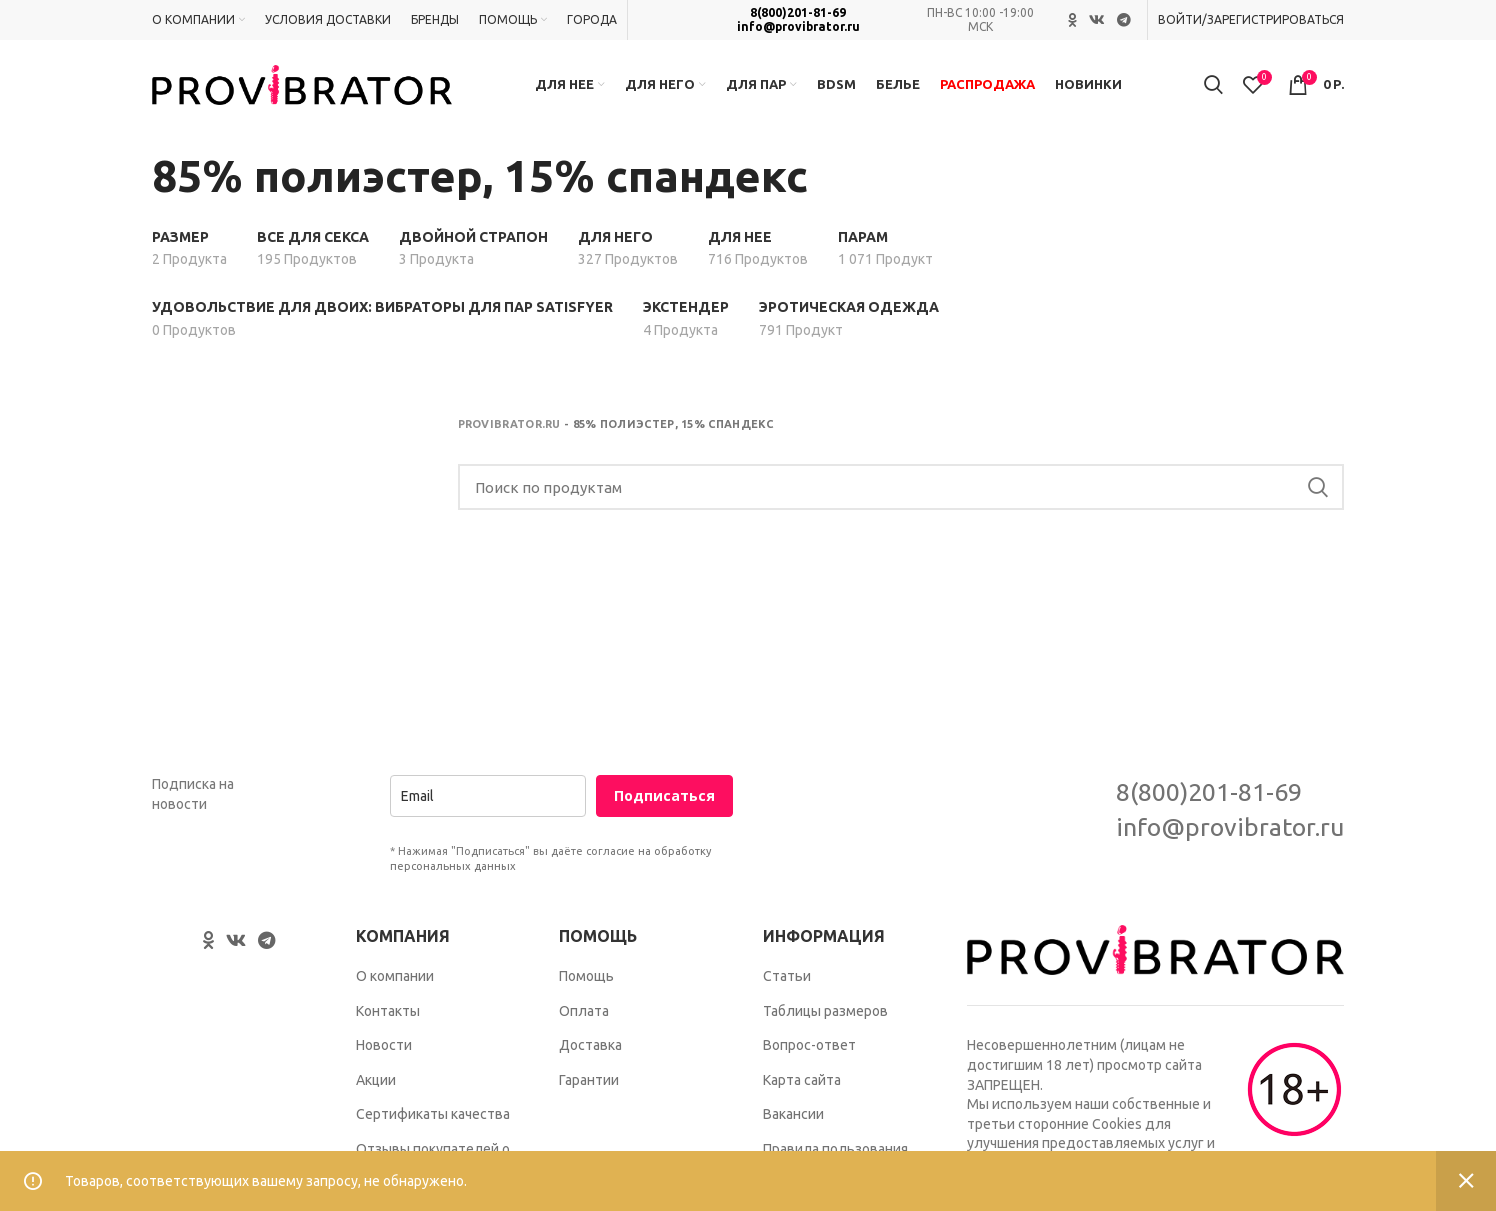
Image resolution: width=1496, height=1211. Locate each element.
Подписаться (664, 796)
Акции (376, 1080)
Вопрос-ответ (809, 1045)
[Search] (901, 488)
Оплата (584, 1011)
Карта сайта (802, 1080)
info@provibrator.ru (798, 26)
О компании (395, 976)
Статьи (787, 976)
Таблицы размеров (825, 1011)
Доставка (590, 1045)
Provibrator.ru (509, 424)
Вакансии (793, 1115)
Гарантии (589, 1080)
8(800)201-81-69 (798, 12)
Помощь (586, 976)
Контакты (388, 1011)
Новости (384, 1045)
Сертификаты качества (433, 1115)
